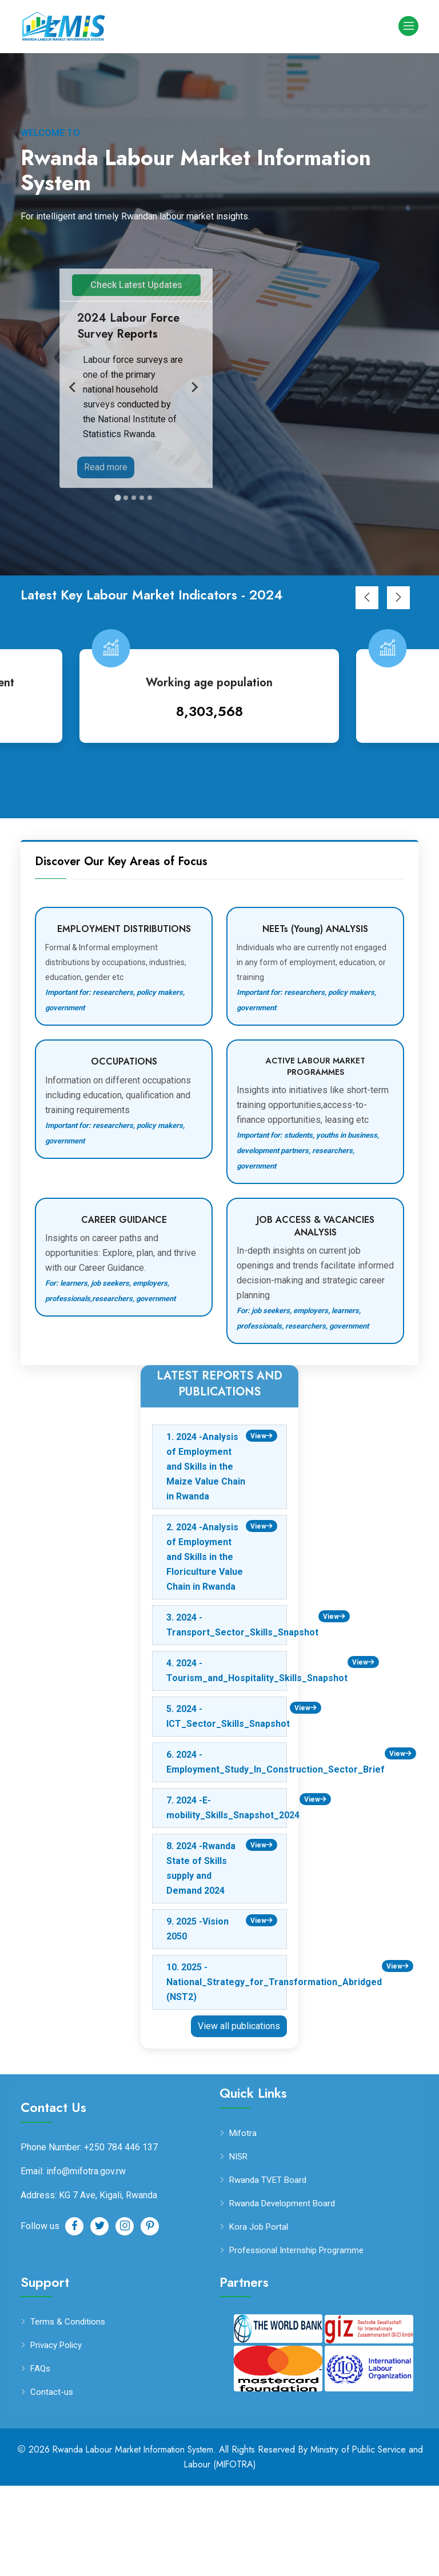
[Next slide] (194, 432)
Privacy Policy (56, 2436)
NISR (238, 2247)
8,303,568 (219, 801)
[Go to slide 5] (149, 588)
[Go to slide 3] (133, 588)
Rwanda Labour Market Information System (132, 2539)
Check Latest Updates (136, 284)
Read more (105, 467)
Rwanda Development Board (282, 2294)
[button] (367, 688)
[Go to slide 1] (117, 588)
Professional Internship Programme (296, 2341)
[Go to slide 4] (141, 588)
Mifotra (243, 2224)
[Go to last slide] (73, 432)
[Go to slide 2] (125, 588)
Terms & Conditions (67, 2412)
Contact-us (51, 2482)
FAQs (40, 2459)
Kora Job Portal (258, 2317)
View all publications (239, 2116)
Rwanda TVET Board (267, 2270)
